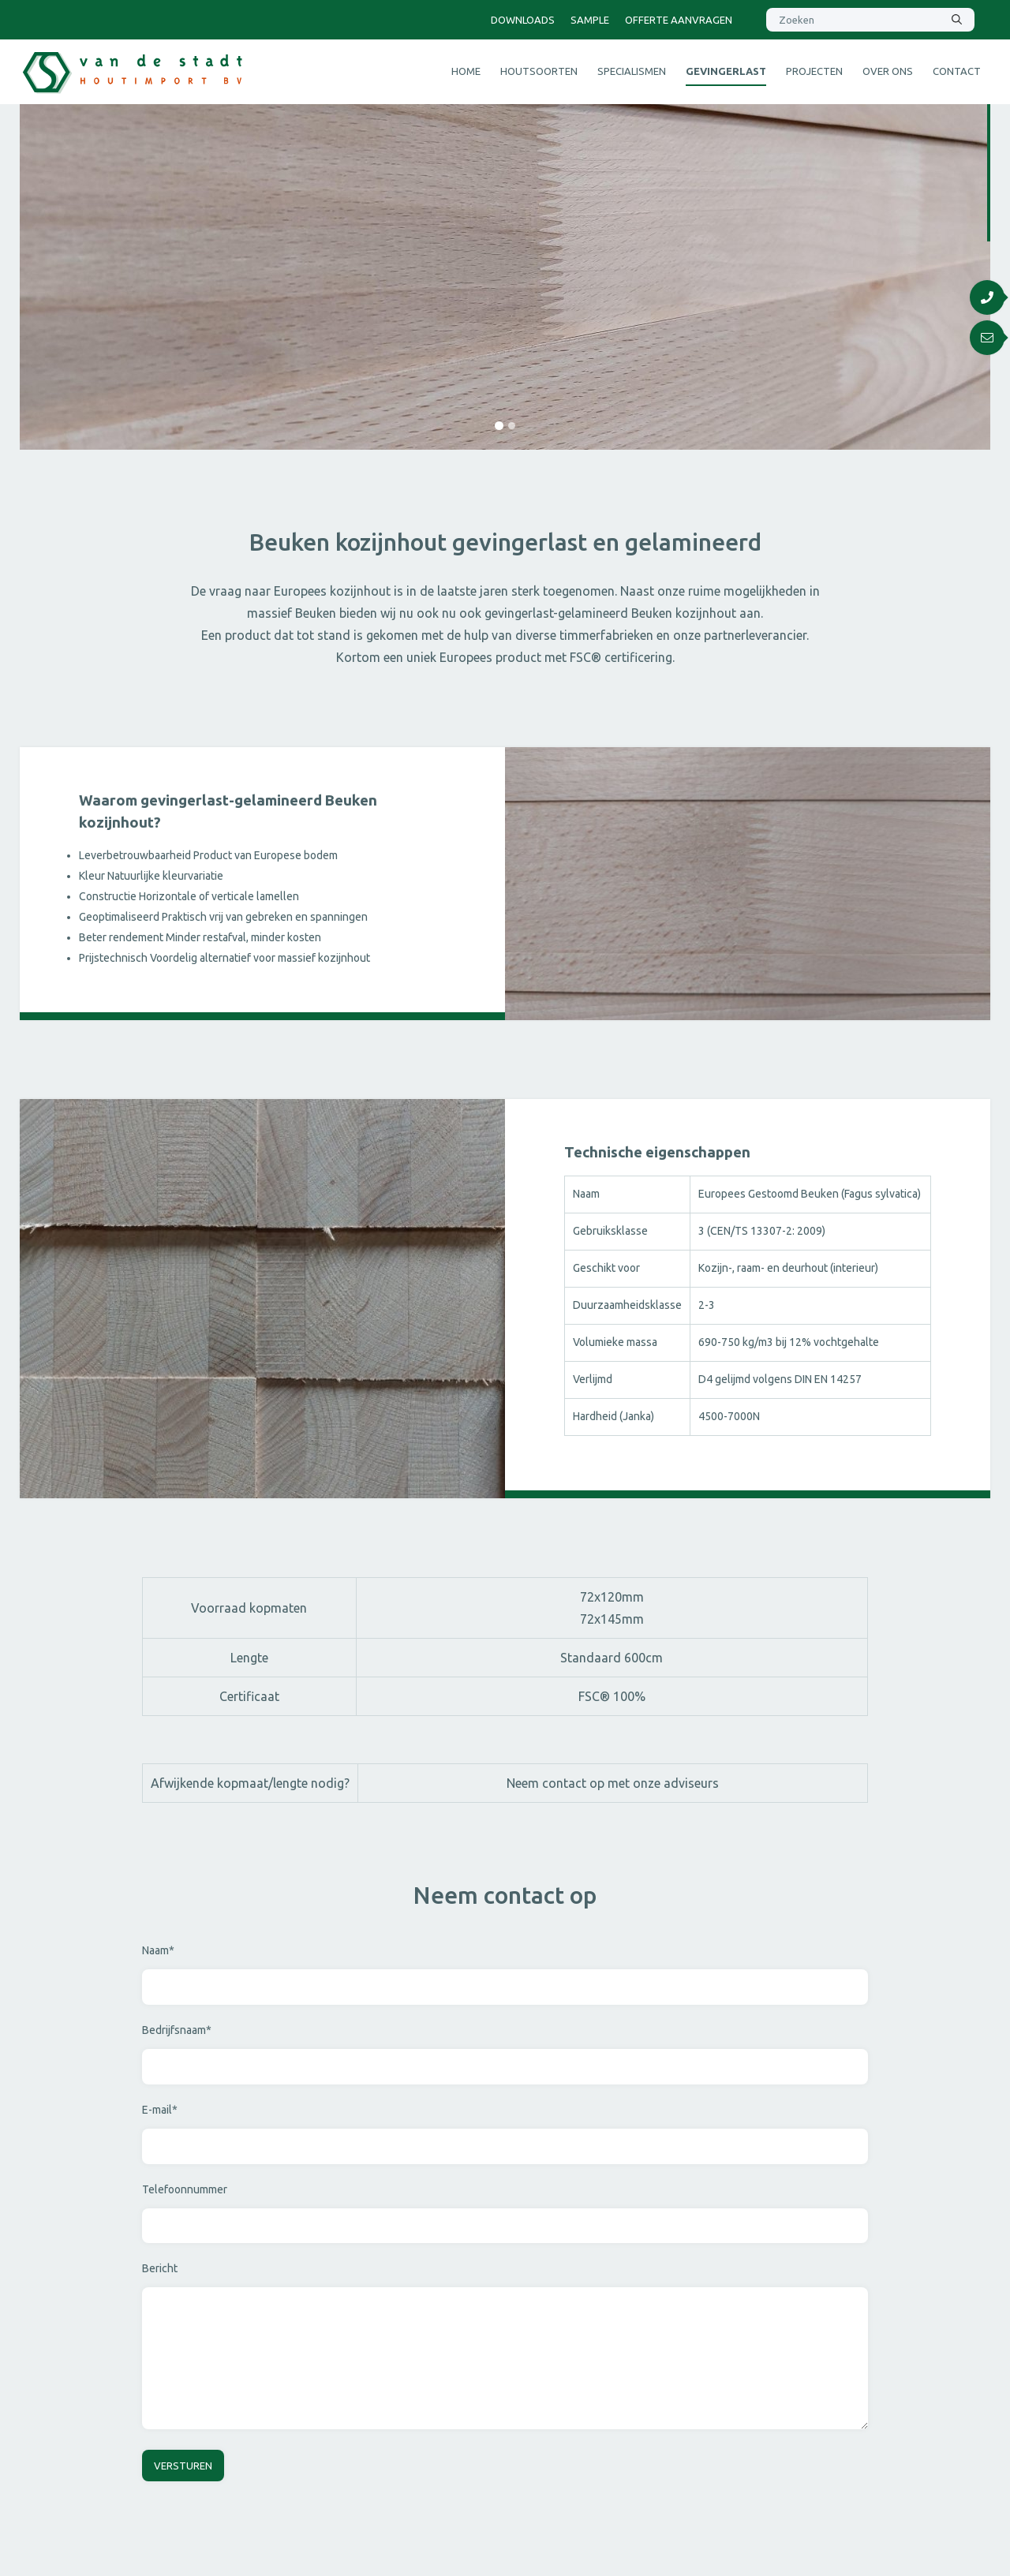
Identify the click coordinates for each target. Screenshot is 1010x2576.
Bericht (160, 2268)
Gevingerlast (726, 71)
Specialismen (631, 71)
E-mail (160, 2109)
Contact (957, 71)
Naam (158, 1950)
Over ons (887, 71)
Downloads (523, 19)
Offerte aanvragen (678, 19)
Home (466, 71)
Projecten (814, 71)
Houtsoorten (539, 71)
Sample (589, 19)
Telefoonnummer (184, 2189)
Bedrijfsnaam (176, 2030)
